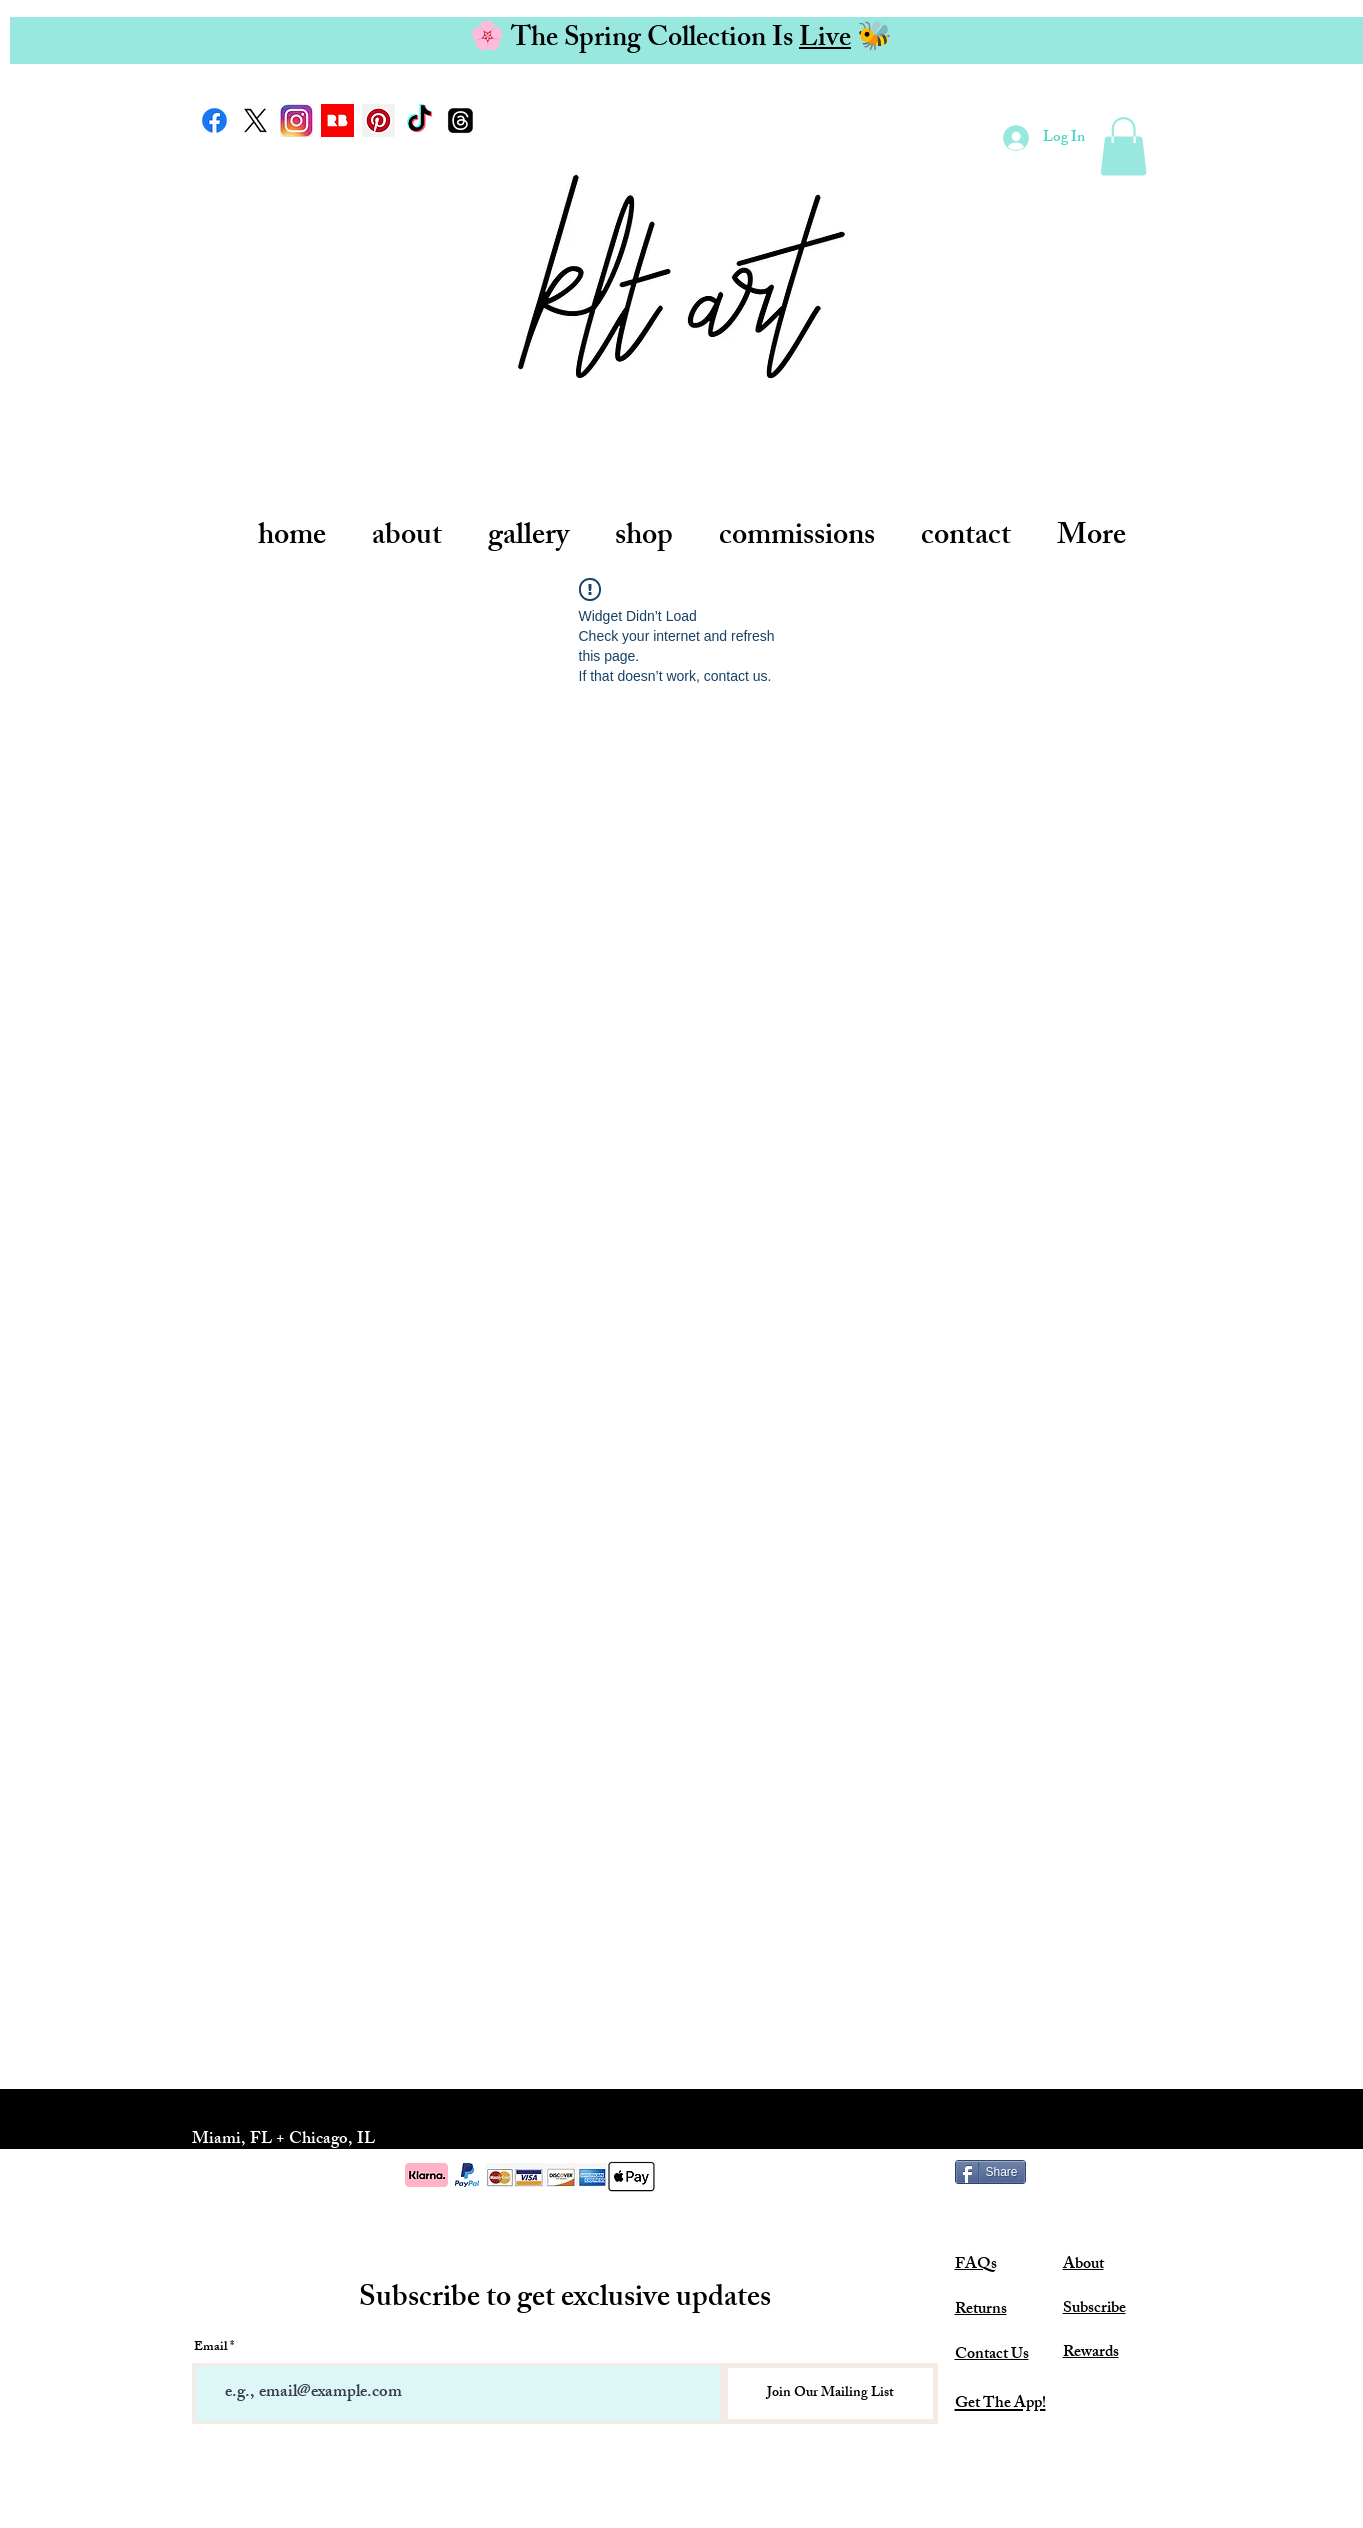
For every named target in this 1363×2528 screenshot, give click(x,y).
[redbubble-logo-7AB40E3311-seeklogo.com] (337, 120)
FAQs (976, 2265)
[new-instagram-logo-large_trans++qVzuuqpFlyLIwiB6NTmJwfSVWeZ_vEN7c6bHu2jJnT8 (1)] (296, 120)
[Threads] (460, 120)
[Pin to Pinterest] (1139, 2172)
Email (210, 2348)
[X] (255, 120)
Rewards (1091, 2353)
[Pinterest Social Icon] (378, 120)
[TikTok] (419, 120)
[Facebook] (214, 120)
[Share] (990, 2172)
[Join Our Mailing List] (830, 2393)
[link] (1123, 146)
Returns (981, 2310)
